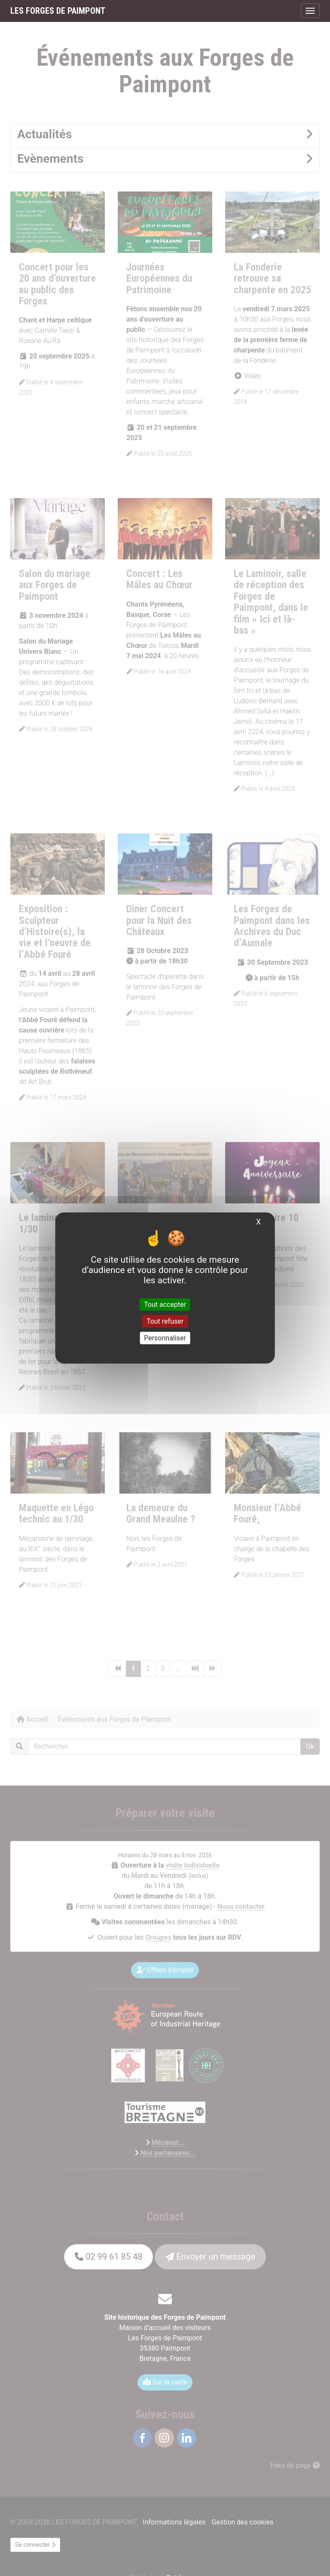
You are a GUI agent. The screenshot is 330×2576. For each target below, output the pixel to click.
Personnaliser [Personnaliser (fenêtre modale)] (165, 1338)
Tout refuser (165, 1321)
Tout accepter (165, 1304)
